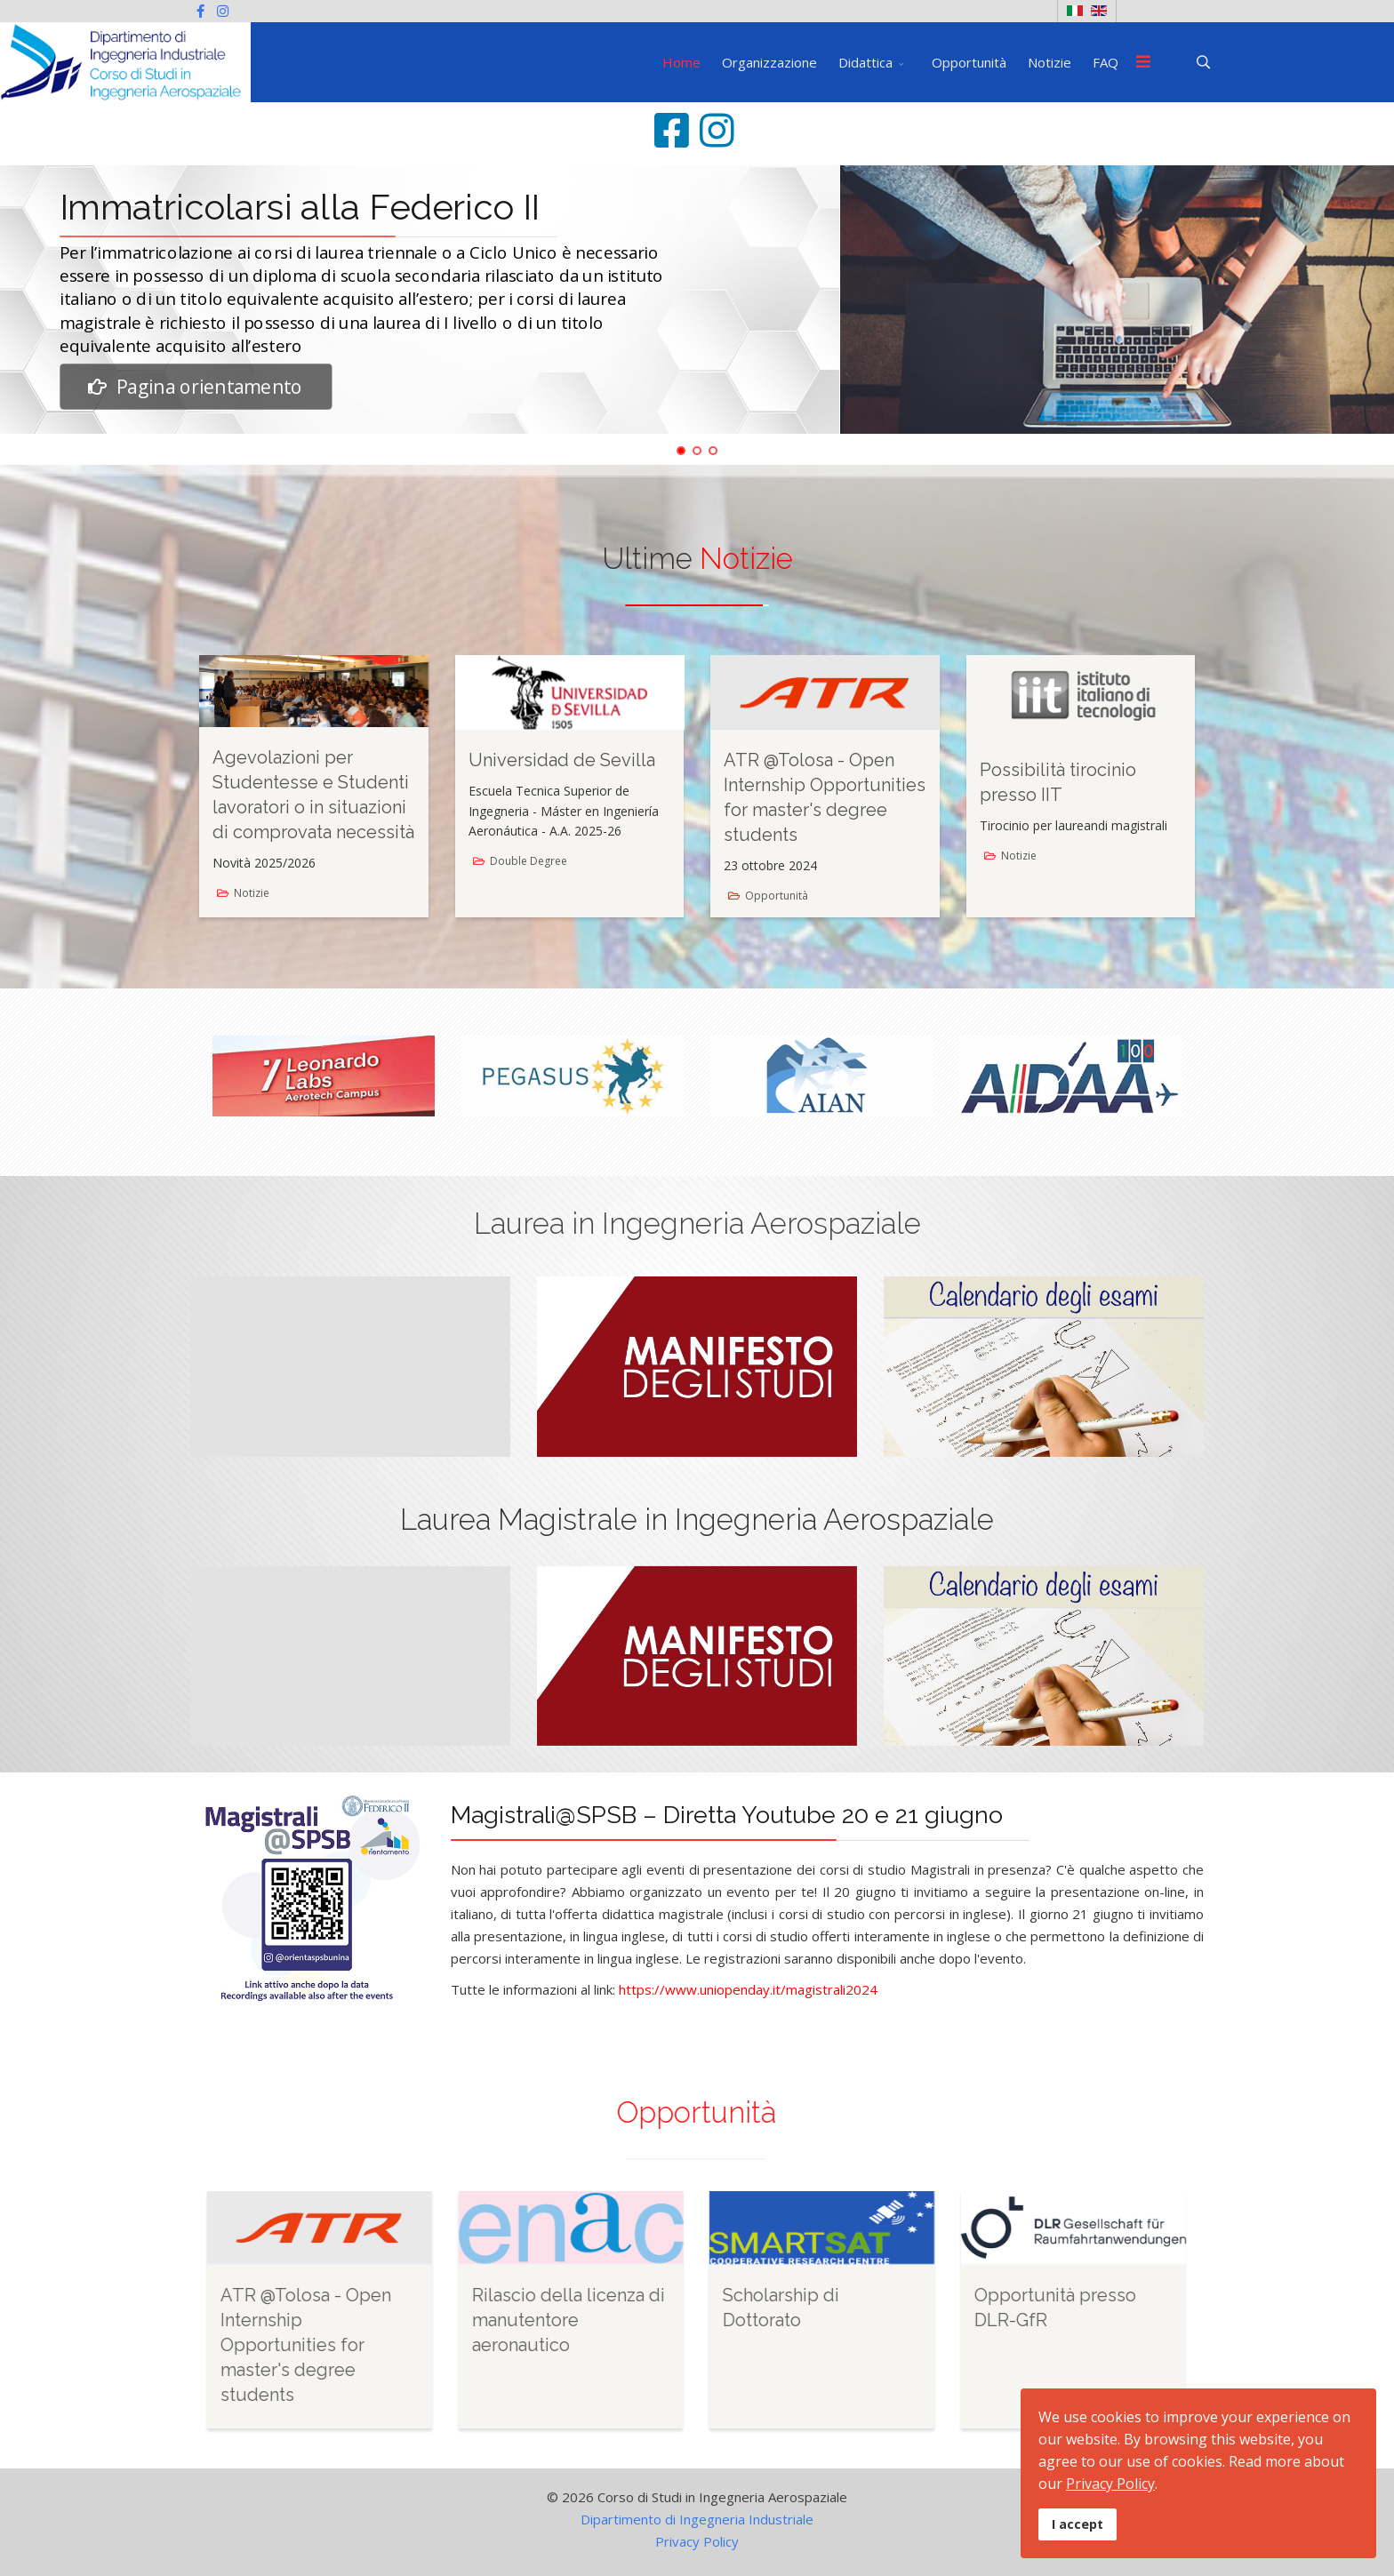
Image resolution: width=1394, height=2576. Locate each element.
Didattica (865, 62)
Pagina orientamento (195, 386)
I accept (1077, 2524)
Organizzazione (769, 62)
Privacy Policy (697, 2541)
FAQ (1105, 62)
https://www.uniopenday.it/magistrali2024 (748, 1989)
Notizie (1049, 62)
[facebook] (200, 11)
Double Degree (528, 860)
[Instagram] (222, 11)
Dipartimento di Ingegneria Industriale (697, 2519)
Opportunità (969, 62)
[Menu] (1143, 62)
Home (681, 62)
